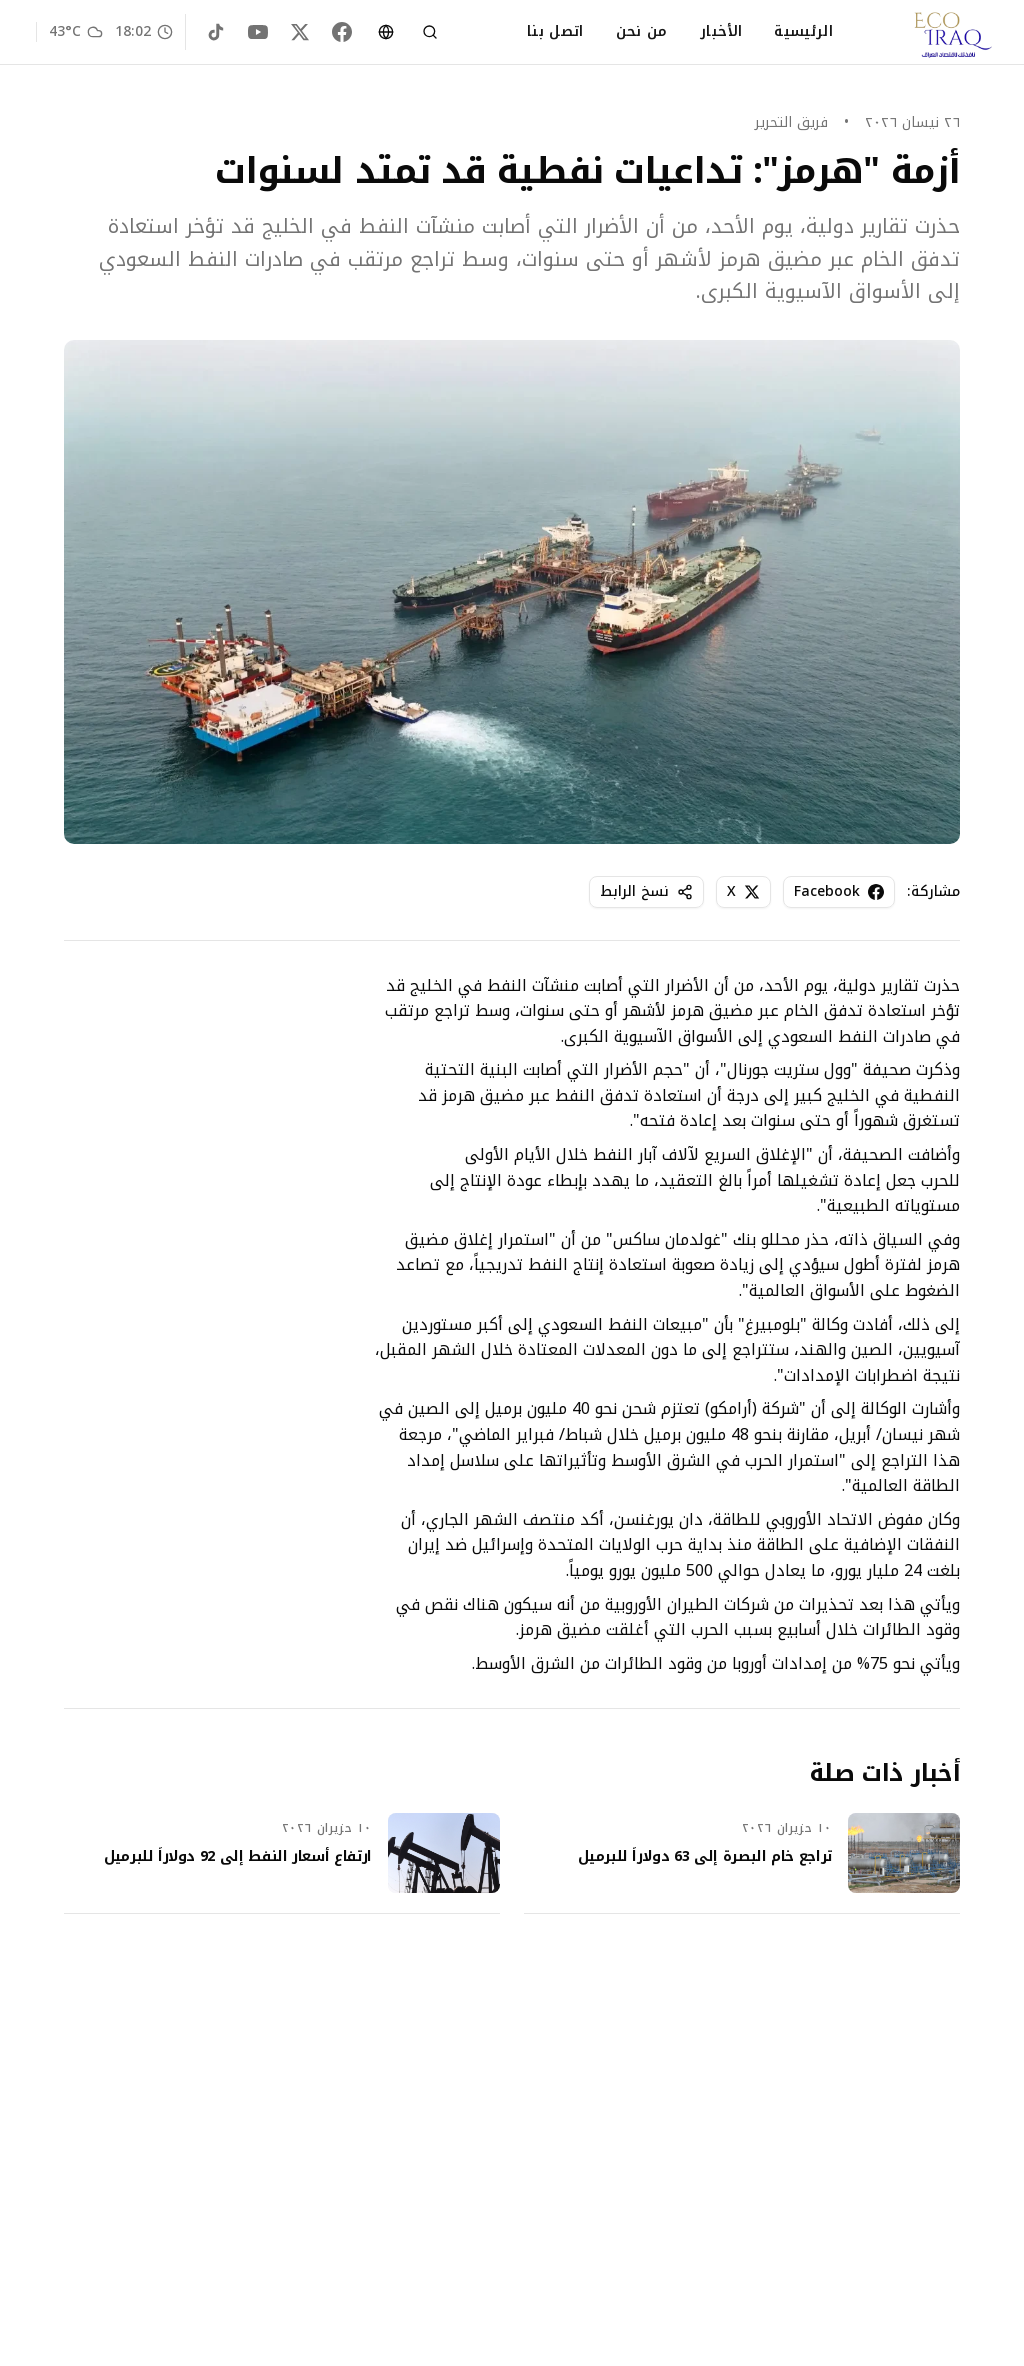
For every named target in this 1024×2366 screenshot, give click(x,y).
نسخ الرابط (646, 891)
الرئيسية (803, 32)
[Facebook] (342, 32)
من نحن (642, 32)
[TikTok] (216, 32)
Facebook (839, 891)
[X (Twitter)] (300, 32)
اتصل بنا (555, 32)
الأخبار (721, 32)
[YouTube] (258, 32)
